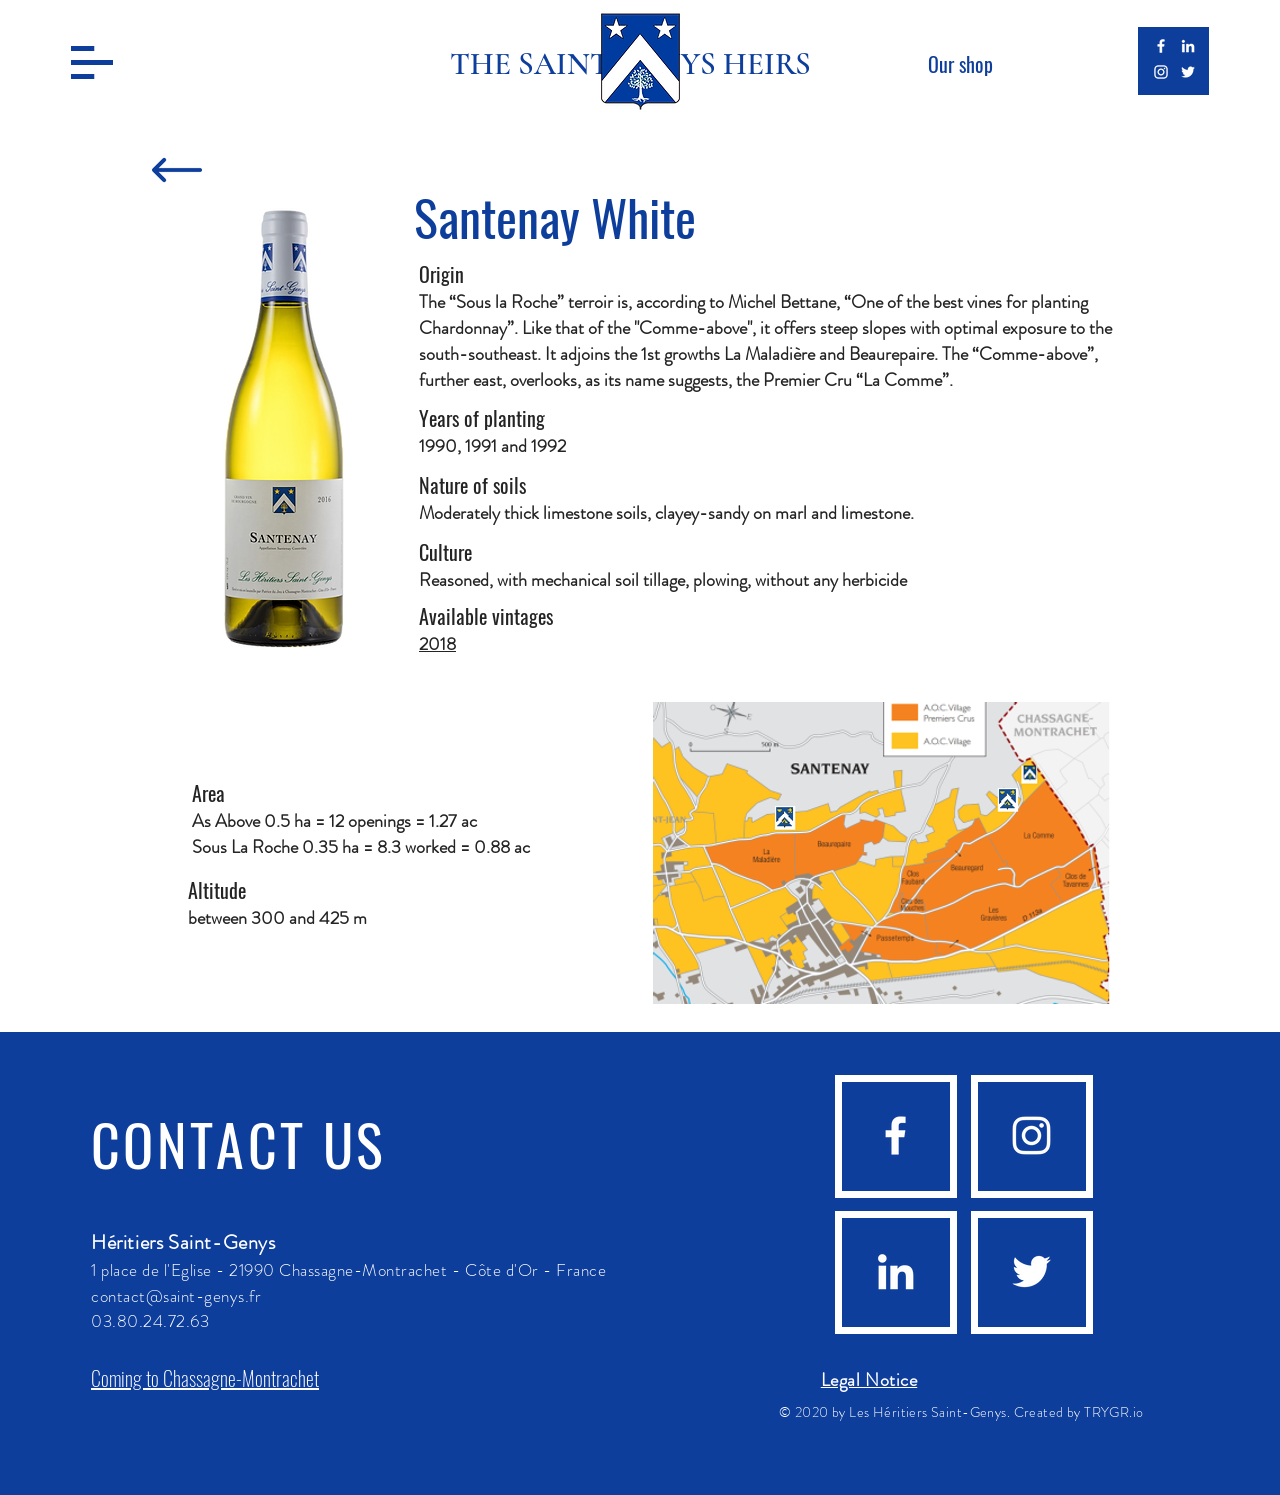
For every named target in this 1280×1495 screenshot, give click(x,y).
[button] (92, 62)
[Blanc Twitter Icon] (1188, 72)
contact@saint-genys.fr (176, 1296)
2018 (437, 644)
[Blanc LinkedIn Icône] (1188, 46)
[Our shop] (960, 64)
